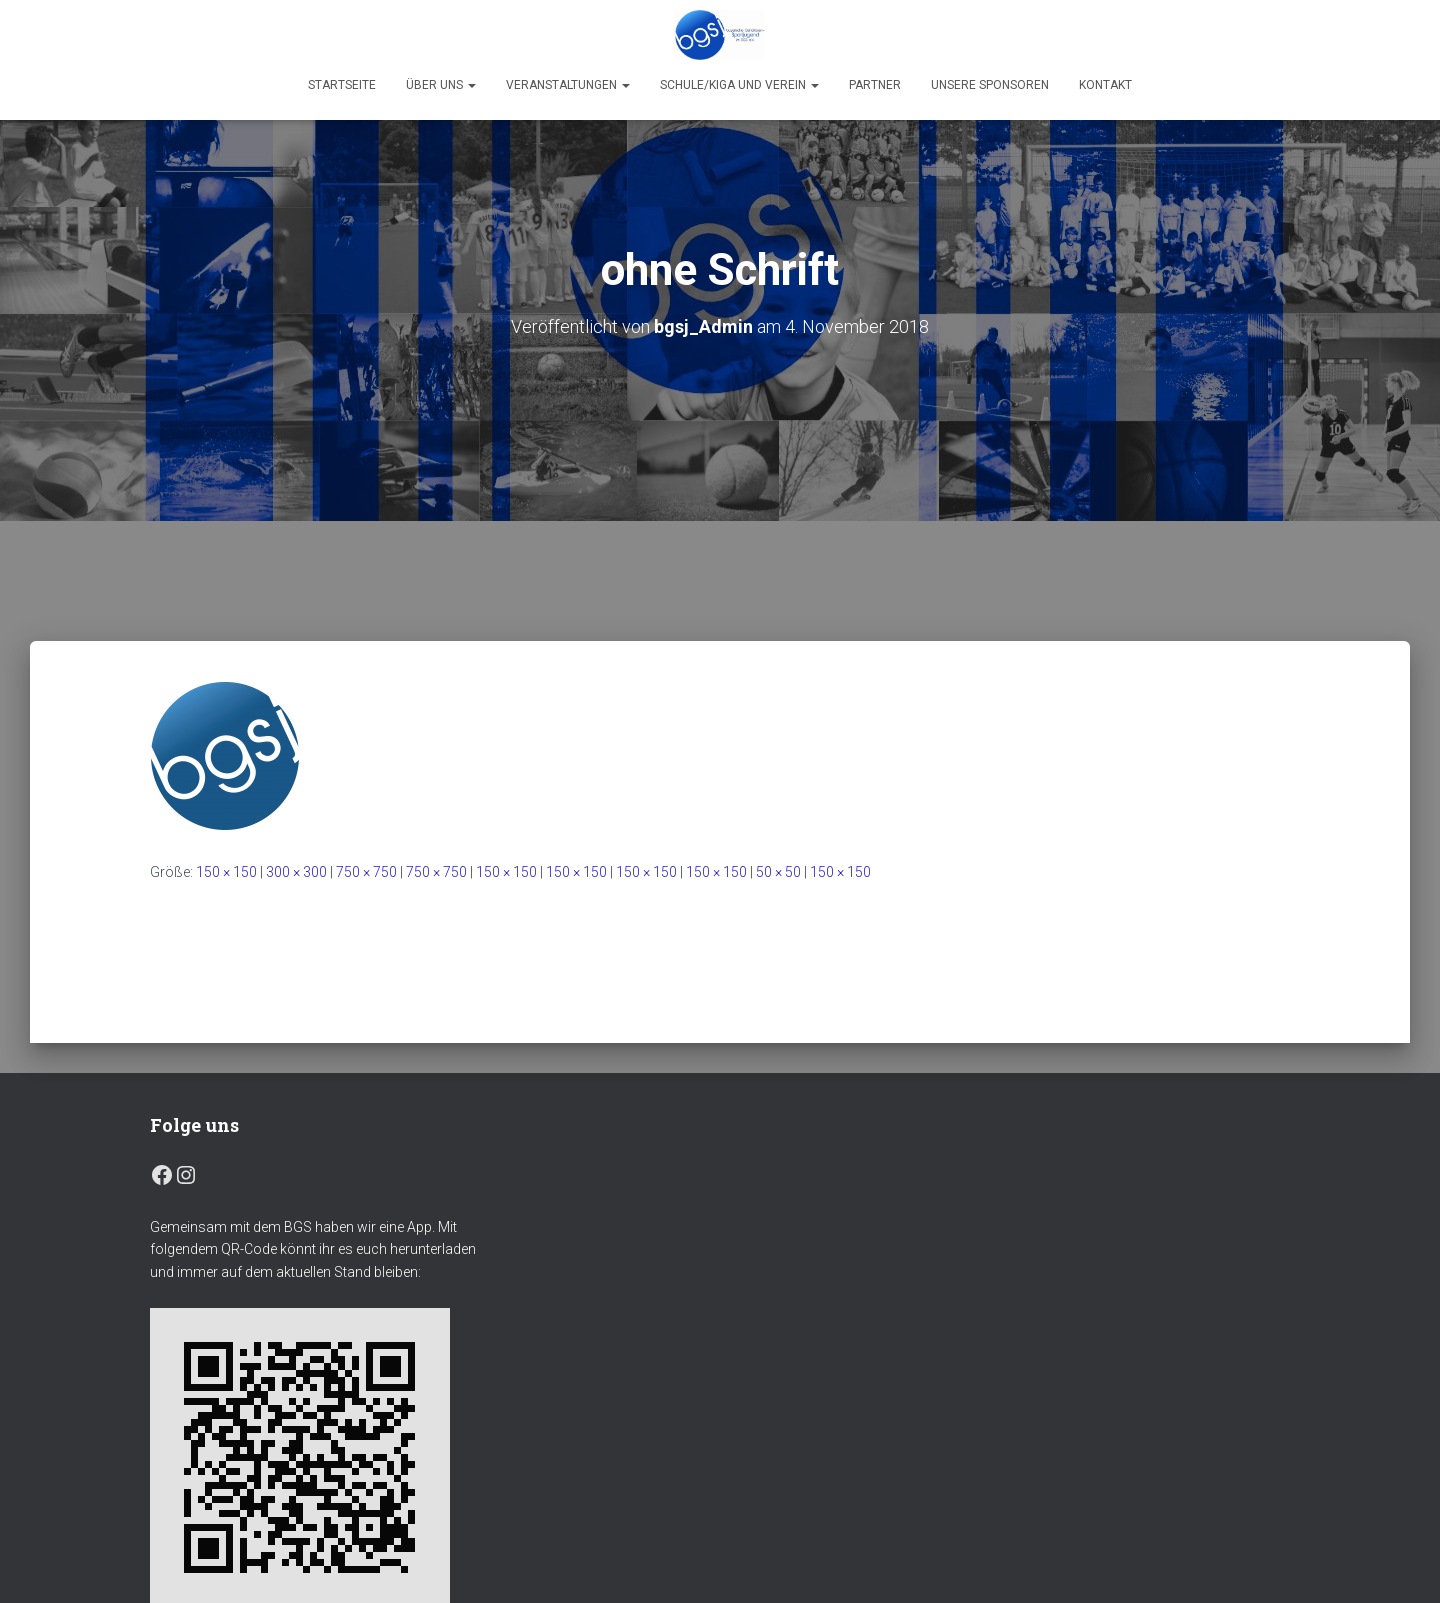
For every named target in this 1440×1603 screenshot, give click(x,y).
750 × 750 (366, 872)
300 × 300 (296, 872)
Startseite (342, 85)
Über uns (441, 85)
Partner (875, 85)
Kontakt (1105, 85)
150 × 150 (226, 872)
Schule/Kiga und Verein (739, 85)
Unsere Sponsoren (990, 85)
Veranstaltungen (568, 85)
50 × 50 (778, 872)
